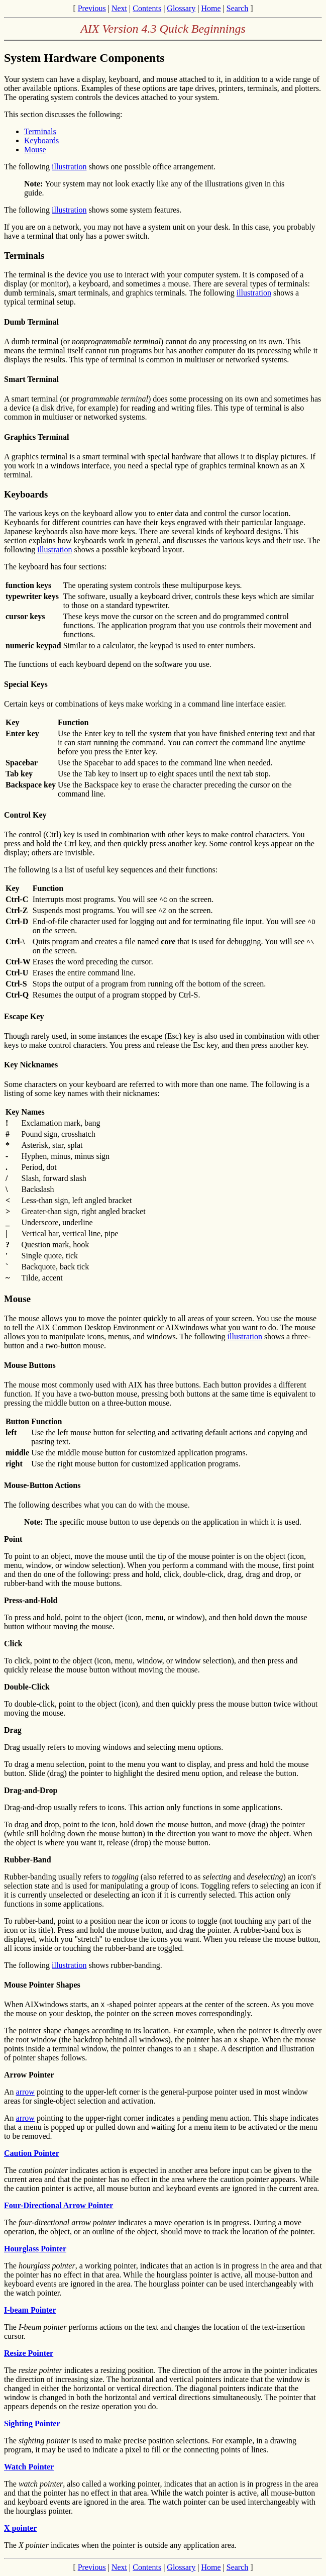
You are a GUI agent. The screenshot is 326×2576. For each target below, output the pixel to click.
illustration (69, 166)
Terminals (40, 131)
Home (211, 8)
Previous (92, 8)
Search (238, 8)
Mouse (35, 149)
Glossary (181, 8)
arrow (25, 2092)
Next (119, 8)
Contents (147, 8)
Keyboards (41, 140)
